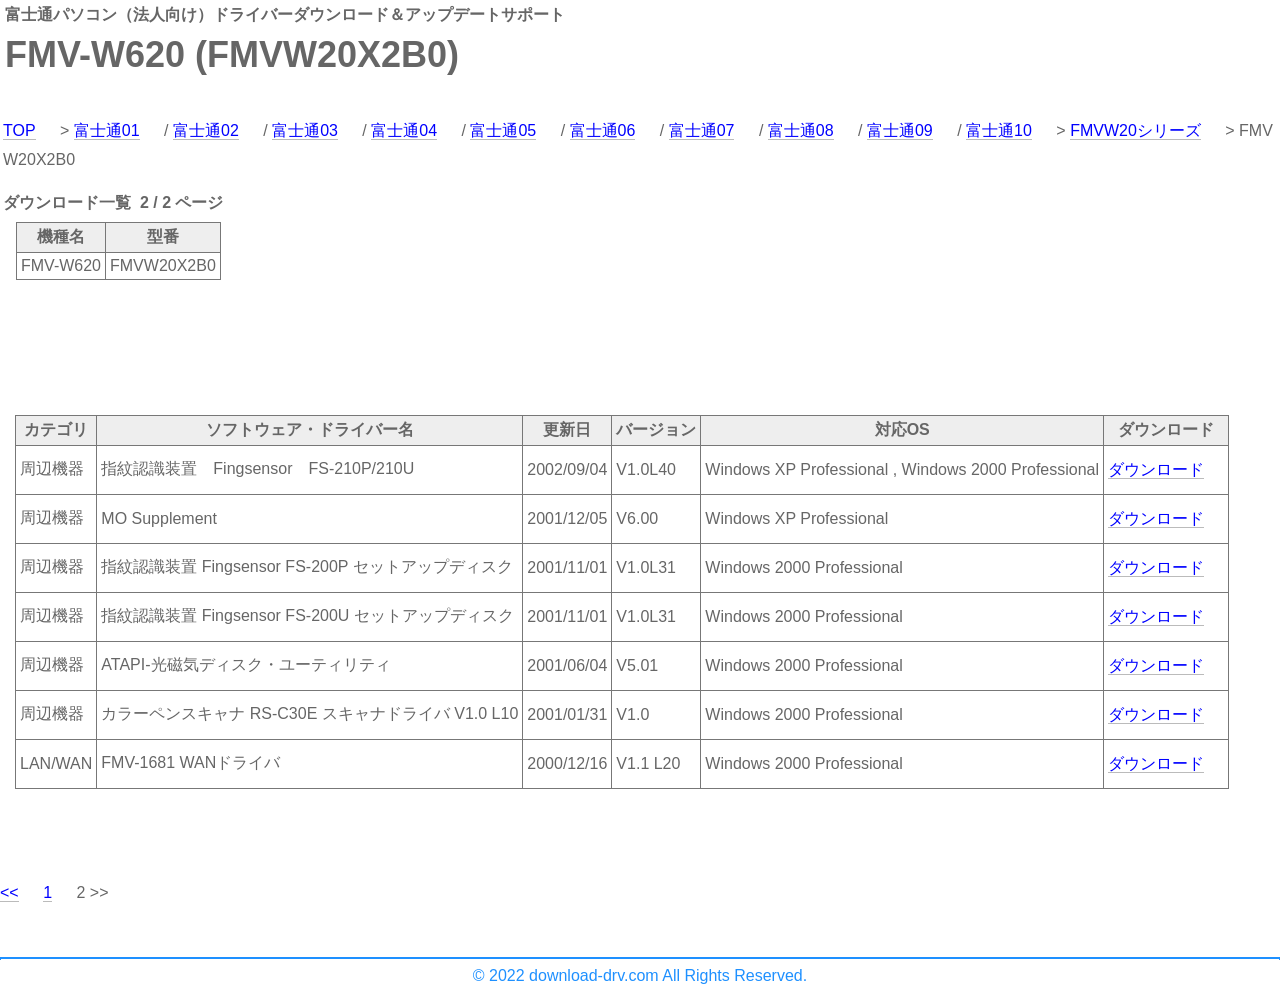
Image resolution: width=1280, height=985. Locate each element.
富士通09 (900, 130)
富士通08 (801, 130)
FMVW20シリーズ (1135, 130)
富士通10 (999, 130)
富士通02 (206, 130)
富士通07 (702, 130)
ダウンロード (1156, 469)
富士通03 (305, 130)
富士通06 (603, 130)
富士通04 (404, 130)
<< (9, 892)
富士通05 (503, 130)
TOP (19, 130)
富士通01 (107, 130)
